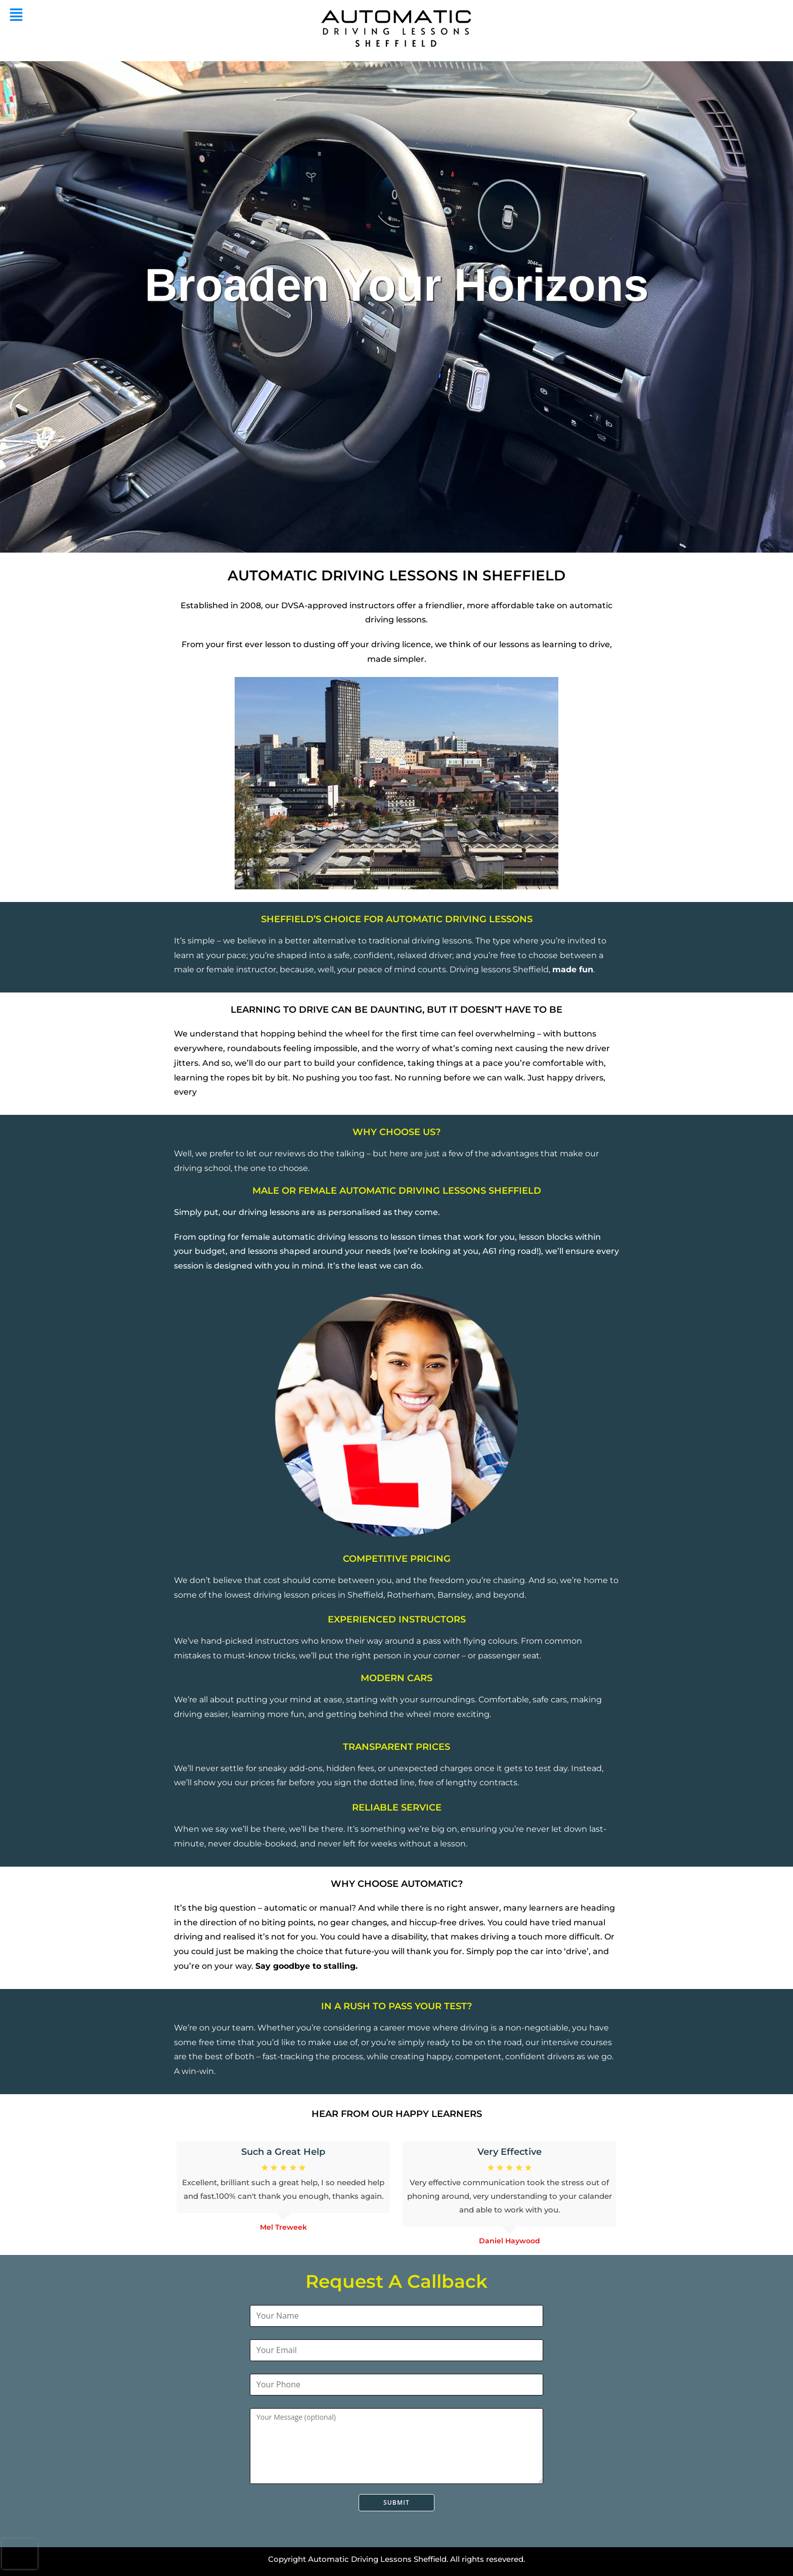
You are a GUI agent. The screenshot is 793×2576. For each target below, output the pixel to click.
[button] (16, 15)
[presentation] (19, 2554)
